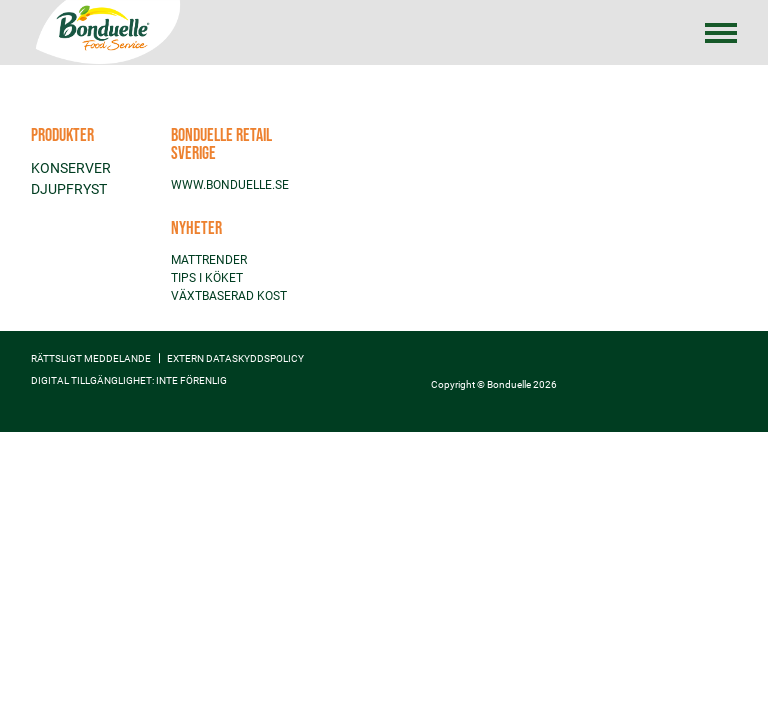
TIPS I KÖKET (207, 278)
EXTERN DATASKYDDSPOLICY (235, 358)
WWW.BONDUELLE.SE (230, 185)
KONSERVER (71, 168)
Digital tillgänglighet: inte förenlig (129, 380)
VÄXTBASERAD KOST (229, 296)
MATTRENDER (209, 260)
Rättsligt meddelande (91, 358)
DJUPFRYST (69, 189)
